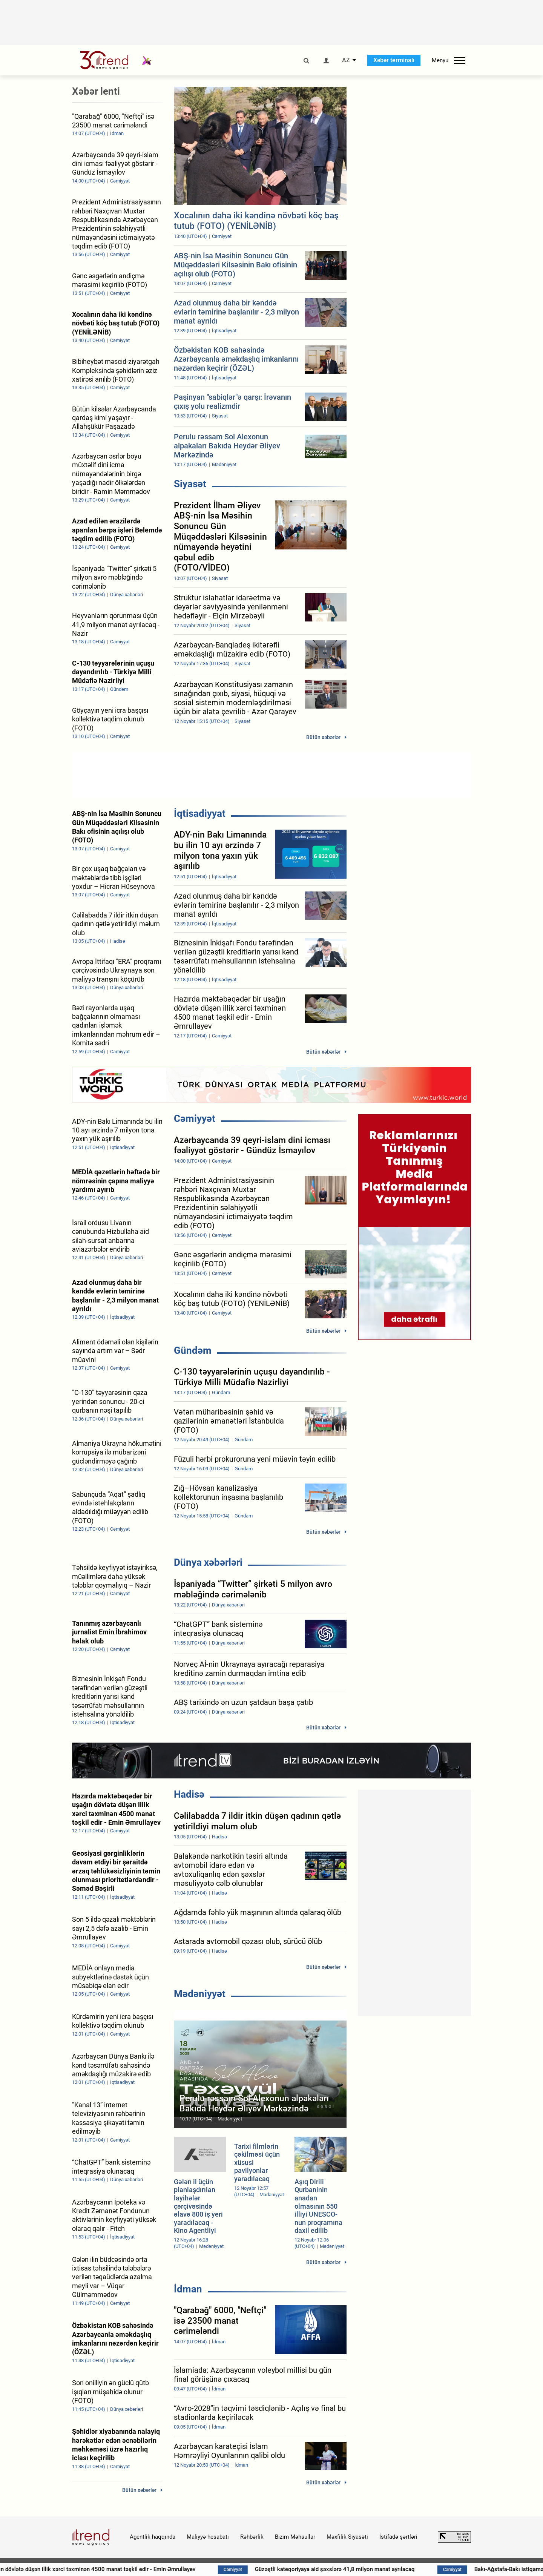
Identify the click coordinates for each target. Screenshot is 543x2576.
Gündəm (193, 1350)
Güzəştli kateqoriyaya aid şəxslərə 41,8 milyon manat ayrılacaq (359, 2569)
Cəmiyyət (194, 1118)
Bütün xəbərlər (323, 737)
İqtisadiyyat (199, 813)
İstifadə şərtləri (398, 2536)
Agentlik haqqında (152, 2536)
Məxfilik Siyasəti (347, 2536)
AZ (346, 60)
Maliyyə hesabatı (208, 2536)
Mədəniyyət (199, 1993)
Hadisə (189, 1794)
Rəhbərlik (252, 2536)
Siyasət (190, 483)
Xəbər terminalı (393, 60)
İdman (188, 2289)
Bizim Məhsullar (295, 2536)
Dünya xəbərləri (208, 1562)
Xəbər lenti (96, 91)
